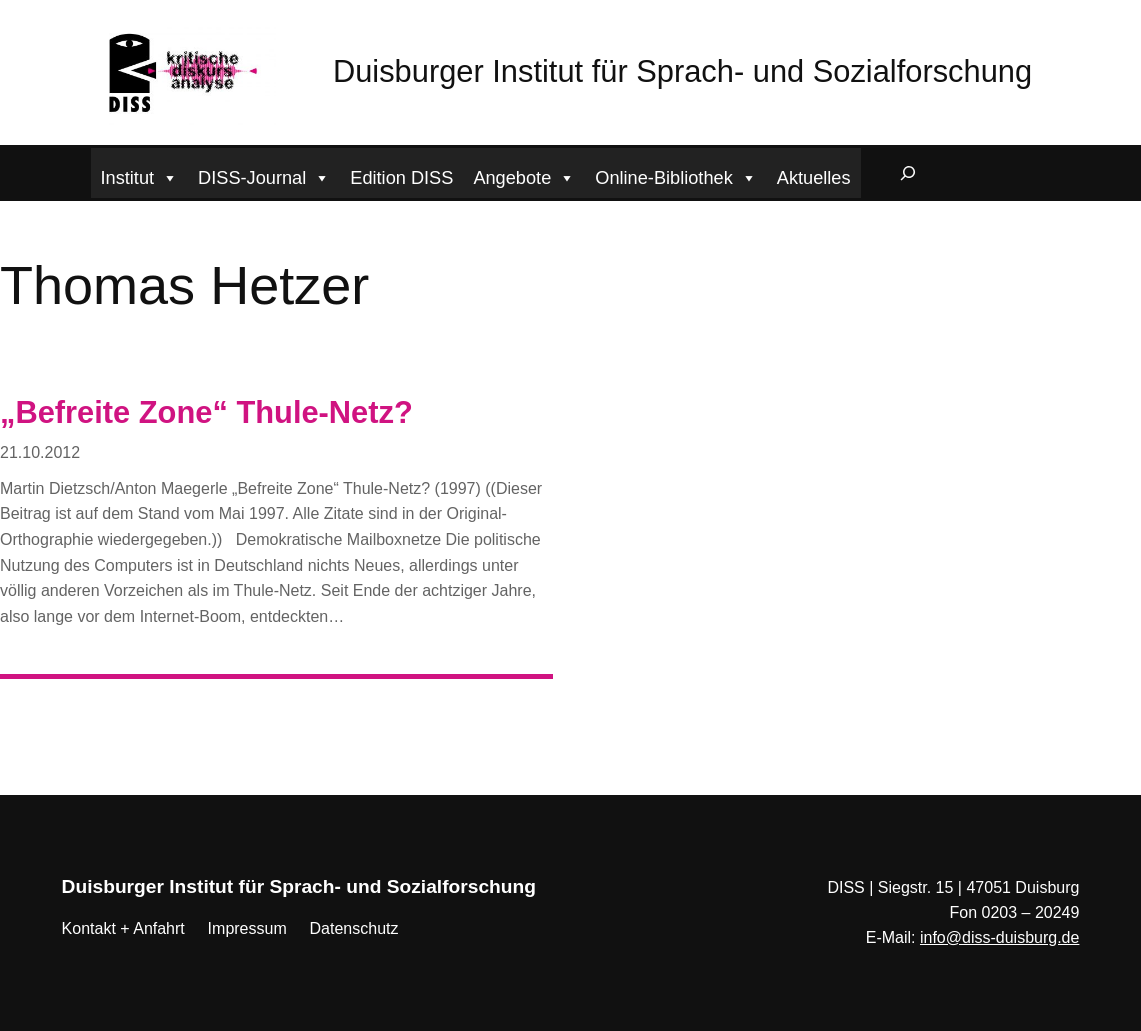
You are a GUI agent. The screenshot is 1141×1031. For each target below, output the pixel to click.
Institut (140, 175)
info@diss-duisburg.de (999, 937)
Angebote (524, 175)
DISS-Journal (264, 175)
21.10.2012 (40, 452)
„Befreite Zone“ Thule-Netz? (206, 412)
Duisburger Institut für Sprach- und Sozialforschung (682, 71)
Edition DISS (401, 178)
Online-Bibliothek (676, 175)
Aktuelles (814, 178)
